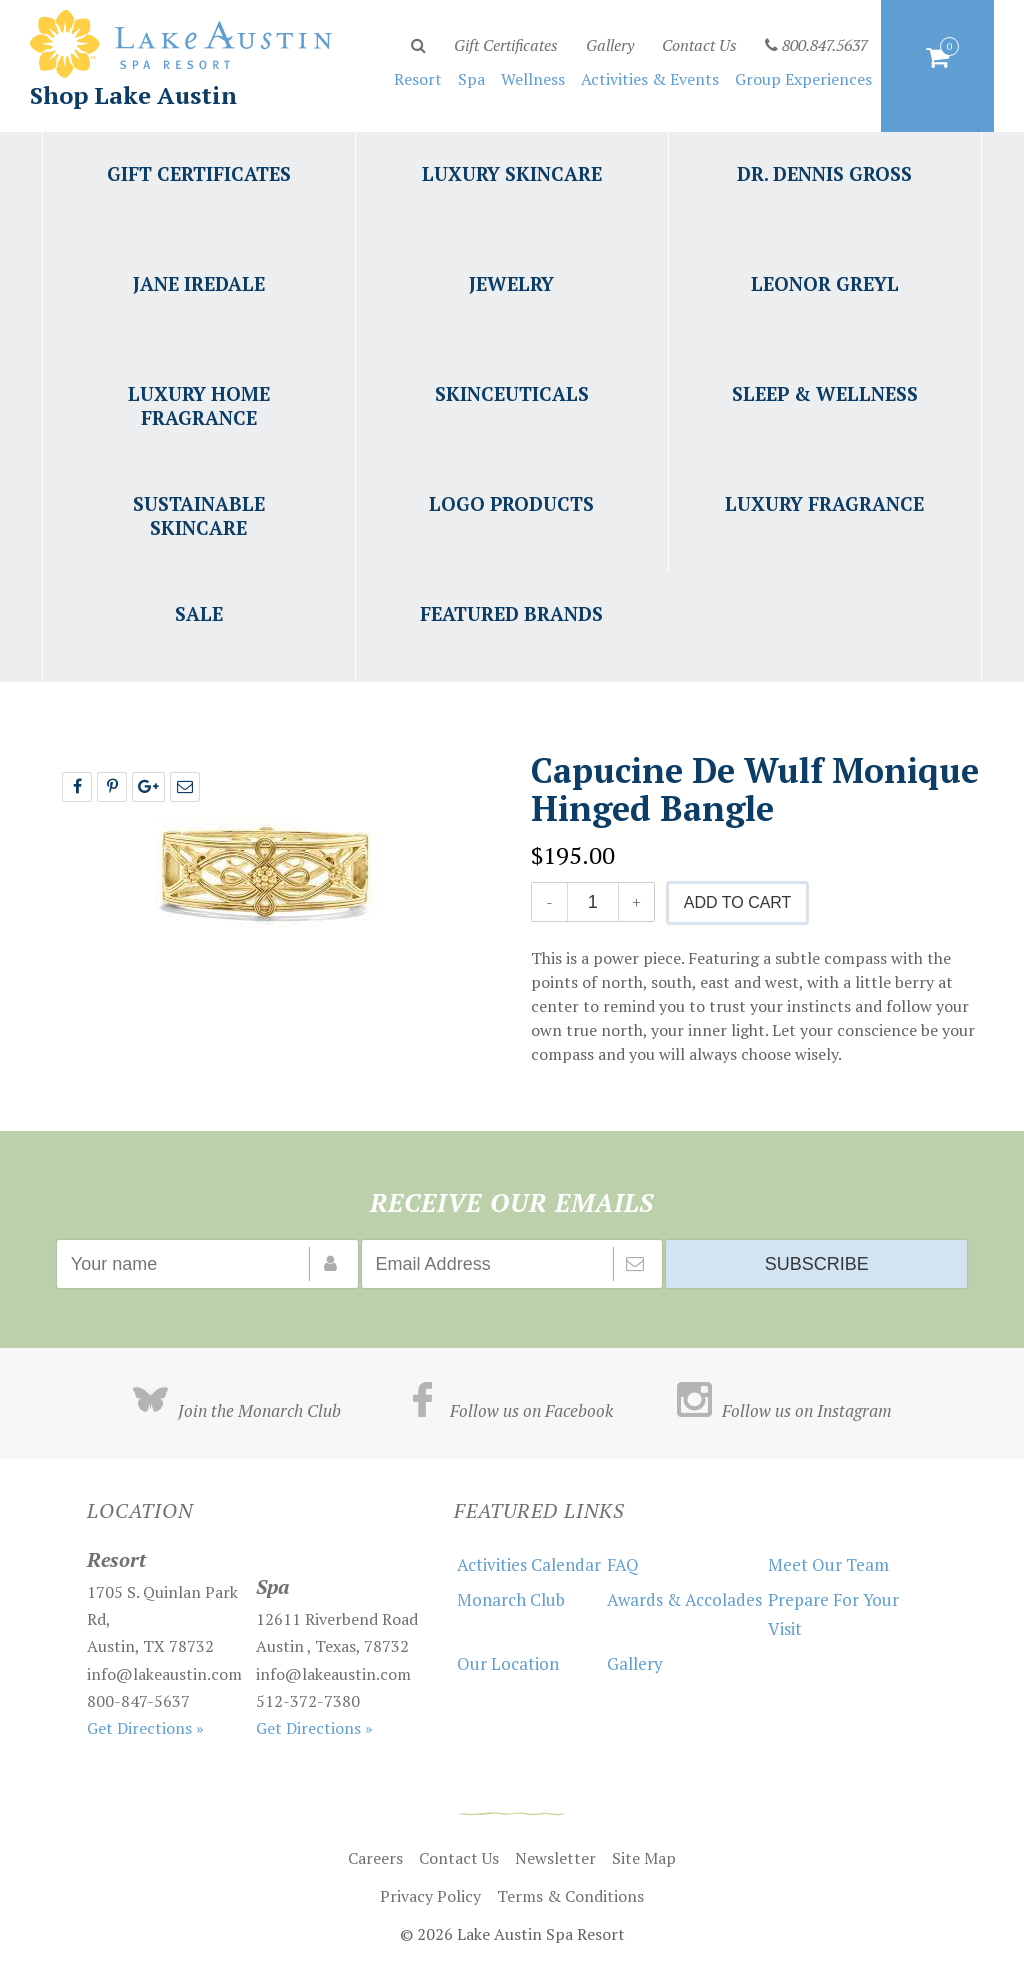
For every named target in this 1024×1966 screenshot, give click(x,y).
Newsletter (555, 1858)
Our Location (508, 1663)
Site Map (644, 1858)
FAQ (623, 1564)
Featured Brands (511, 613)
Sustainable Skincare (199, 515)
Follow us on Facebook (509, 1410)
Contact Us (699, 45)
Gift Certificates (506, 45)
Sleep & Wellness (825, 393)
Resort (418, 79)
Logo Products (511, 503)
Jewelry (511, 283)
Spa (471, 79)
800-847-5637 (138, 1701)
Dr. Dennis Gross (824, 173)
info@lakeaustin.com (164, 1674)
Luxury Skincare (512, 173)
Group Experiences (803, 79)
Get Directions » (145, 1728)
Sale (199, 613)
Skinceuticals (512, 393)
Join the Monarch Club (237, 1410)
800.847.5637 (816, 45)
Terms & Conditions (570, 1896)
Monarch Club (511, 1599)
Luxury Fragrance (824, 503)
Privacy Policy (430, 1896)
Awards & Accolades (684, 1599)
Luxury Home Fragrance (199, 405)
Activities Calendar (529, 1564)
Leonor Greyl (825, 283)
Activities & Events (650, 79)
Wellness (533, 79)
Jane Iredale (199, 283)
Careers (375, 1858)
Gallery (610, 45)
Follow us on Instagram (784, 1410)
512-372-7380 (308, 1701)
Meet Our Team (828, 1564)
